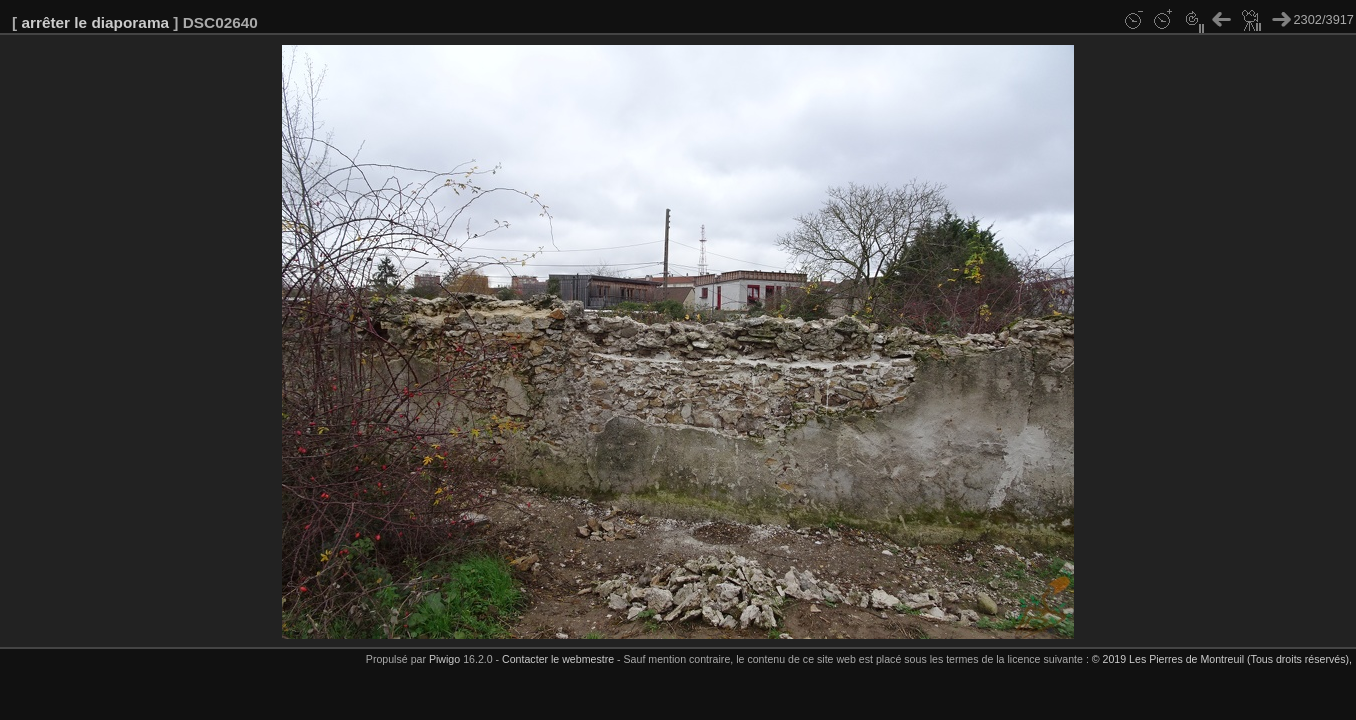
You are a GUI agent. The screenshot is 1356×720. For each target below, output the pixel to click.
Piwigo (444, 659)
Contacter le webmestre (558, 659)
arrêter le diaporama (95, 22)
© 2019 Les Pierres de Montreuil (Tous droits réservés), (1222, 659)
